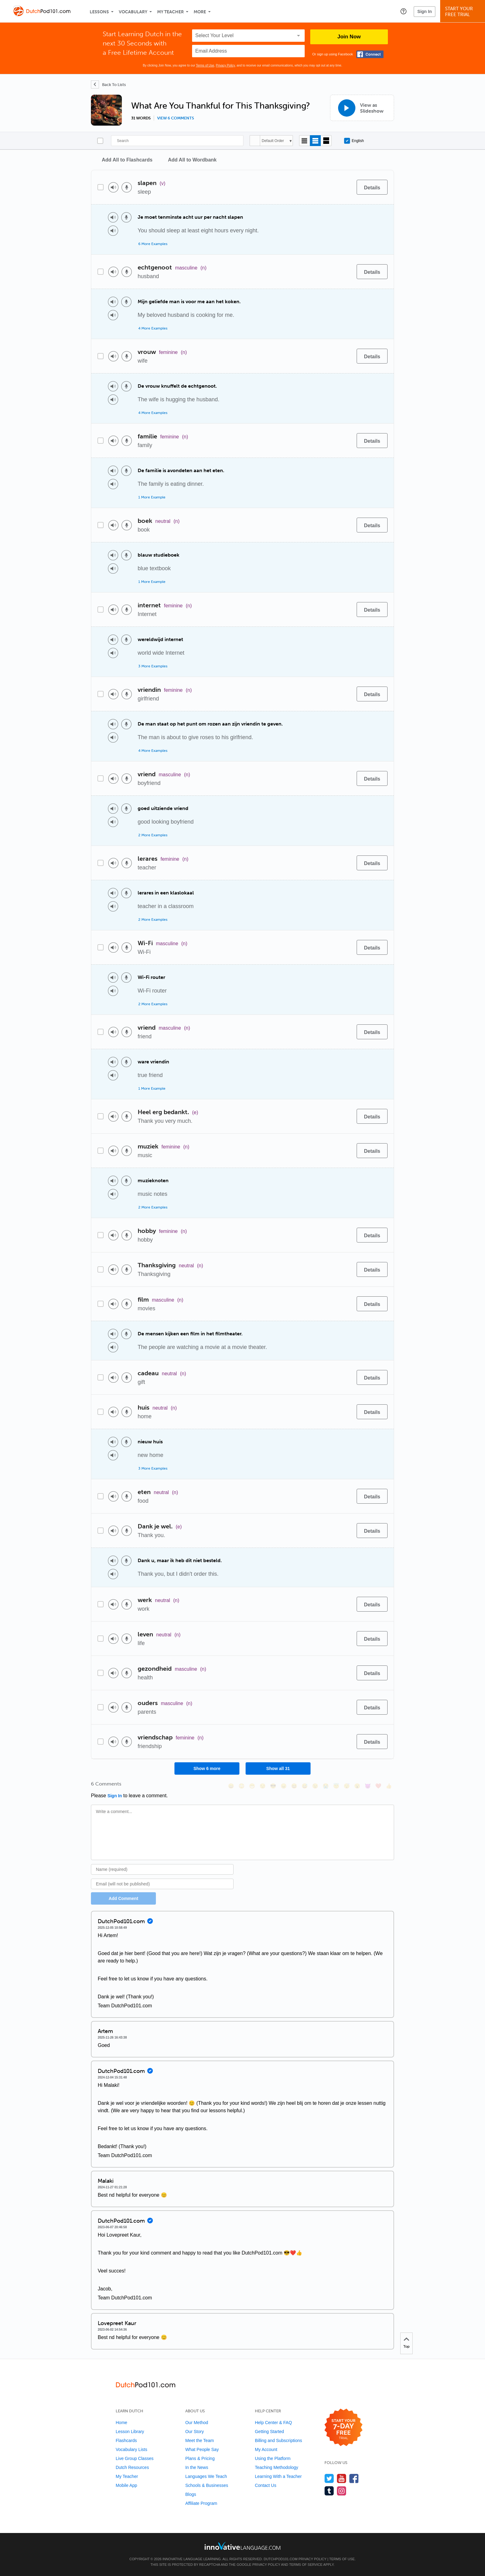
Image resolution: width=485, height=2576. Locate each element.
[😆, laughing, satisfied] (294, 1786)
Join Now (349, 37)
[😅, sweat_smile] (304, 1786)
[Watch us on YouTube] (341, 2478)
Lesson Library (130, 2431)
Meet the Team (199, 2440)
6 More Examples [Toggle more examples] (152, 244)
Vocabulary (133, 12)
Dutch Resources (132, 2467)
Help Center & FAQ (273, 2422)
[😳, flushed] (241, 1786)
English (354, 141)
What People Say (202, 2449)
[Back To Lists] (108, 84)
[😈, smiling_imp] (368, 1786)
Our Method (196, 2422)
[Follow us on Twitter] (329, 2478)
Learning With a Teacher (278, 2476)
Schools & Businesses (206, 2485)
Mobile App (126, 2485)
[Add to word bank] (345, 187)
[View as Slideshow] (362, 108)
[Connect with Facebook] (370, 54)
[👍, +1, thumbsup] (389, 1786)
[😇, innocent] (336, 1786)
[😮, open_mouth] (357, 1786)
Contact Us (265, 2485)
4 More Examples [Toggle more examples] (152, 328)
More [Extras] (200, 12)
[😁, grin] (252, 1786)
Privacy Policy (225, 65)
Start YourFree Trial (463, 11)
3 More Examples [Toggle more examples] (152, 666)
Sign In (424, 11)
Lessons (99, 12)
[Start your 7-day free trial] (343, 2428)
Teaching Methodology (276, 2467)
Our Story (194, 2431)
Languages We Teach (206, 2476)
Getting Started (269, 2431)
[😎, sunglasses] (273, 1786)
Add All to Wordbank (192, 159)
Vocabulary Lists (131, 2449)
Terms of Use (205, 65)
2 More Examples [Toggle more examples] (152, 835)
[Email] (162, 1884)
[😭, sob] (325, 1786)
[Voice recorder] (127, 187)
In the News (196, 2467)
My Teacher (170, 12)
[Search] (177, 140)
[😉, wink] (315, 1786)
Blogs (190, 2494)
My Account (266, 2449)
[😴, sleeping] (346, 1786)
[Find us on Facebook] (354, 2478)
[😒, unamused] (262, 1786)
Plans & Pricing (200, 2458)
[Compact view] (304, 140)
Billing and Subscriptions (278, 2440)
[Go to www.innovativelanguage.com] (242, 2546)
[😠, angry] (283, 1786)
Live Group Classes (134, 2458)
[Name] (162, 1869)
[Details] (372, 187)
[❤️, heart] (378, 1786)
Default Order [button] (273, 141)
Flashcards (126, 2440)
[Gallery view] (326, 140)
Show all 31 (278, 1768)
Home (121, 2422)
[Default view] (315, 140)
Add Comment (123, 1898)
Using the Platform (272, 2458)
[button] (403, 11)
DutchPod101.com (280, 2559)
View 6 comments (175, 118)
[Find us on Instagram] (341, 2491)
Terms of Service (306, 2564)
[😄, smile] (231, 1786)
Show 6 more (206, 1768)
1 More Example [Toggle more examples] (151, 497)
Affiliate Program (201, 2503)
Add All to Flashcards (127, 159)
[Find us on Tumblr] (329, 2491)
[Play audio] (113, 187)
